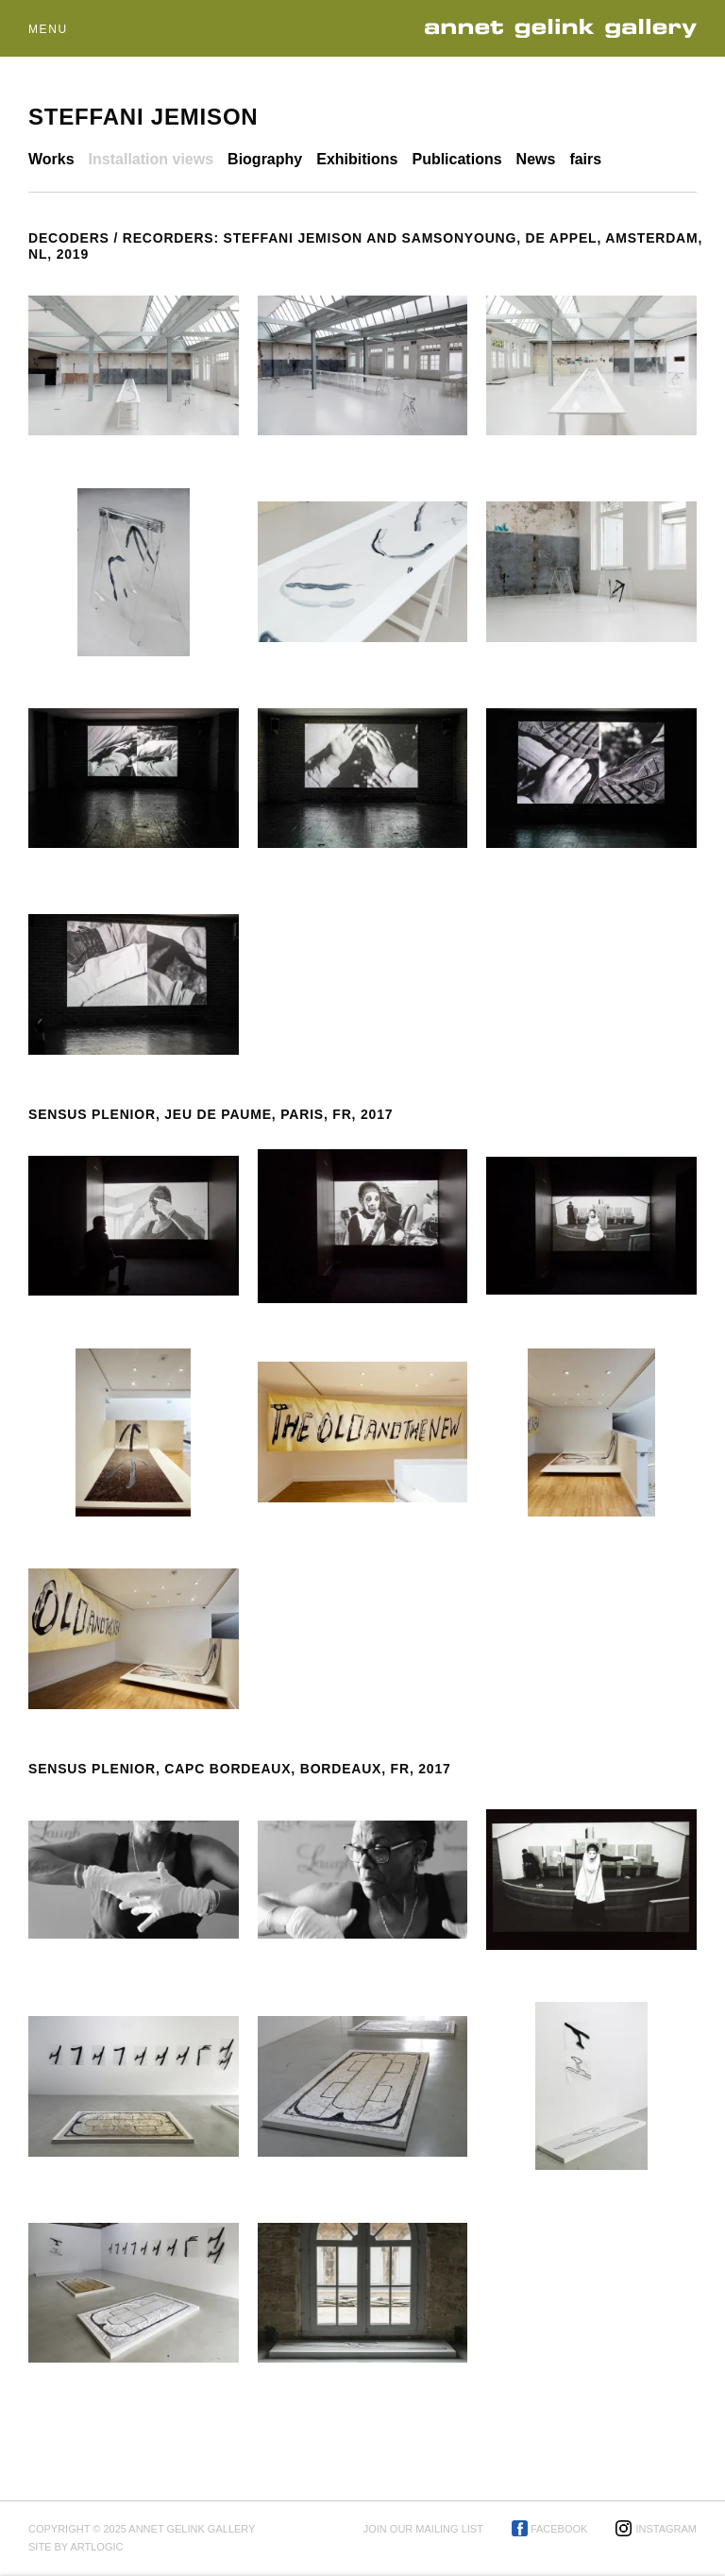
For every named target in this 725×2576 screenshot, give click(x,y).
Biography (265, 159)
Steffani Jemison (143, 116)
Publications (456, 159)
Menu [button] (48, 29)
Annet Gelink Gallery (566, 29)
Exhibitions (356, 159)
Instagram (666, 2528)
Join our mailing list (423, 2528)
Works (51, 159)
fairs (585, 159)
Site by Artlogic (75, 2546)
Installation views (151, 159)
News (536, 159)
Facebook (559, 2528)
